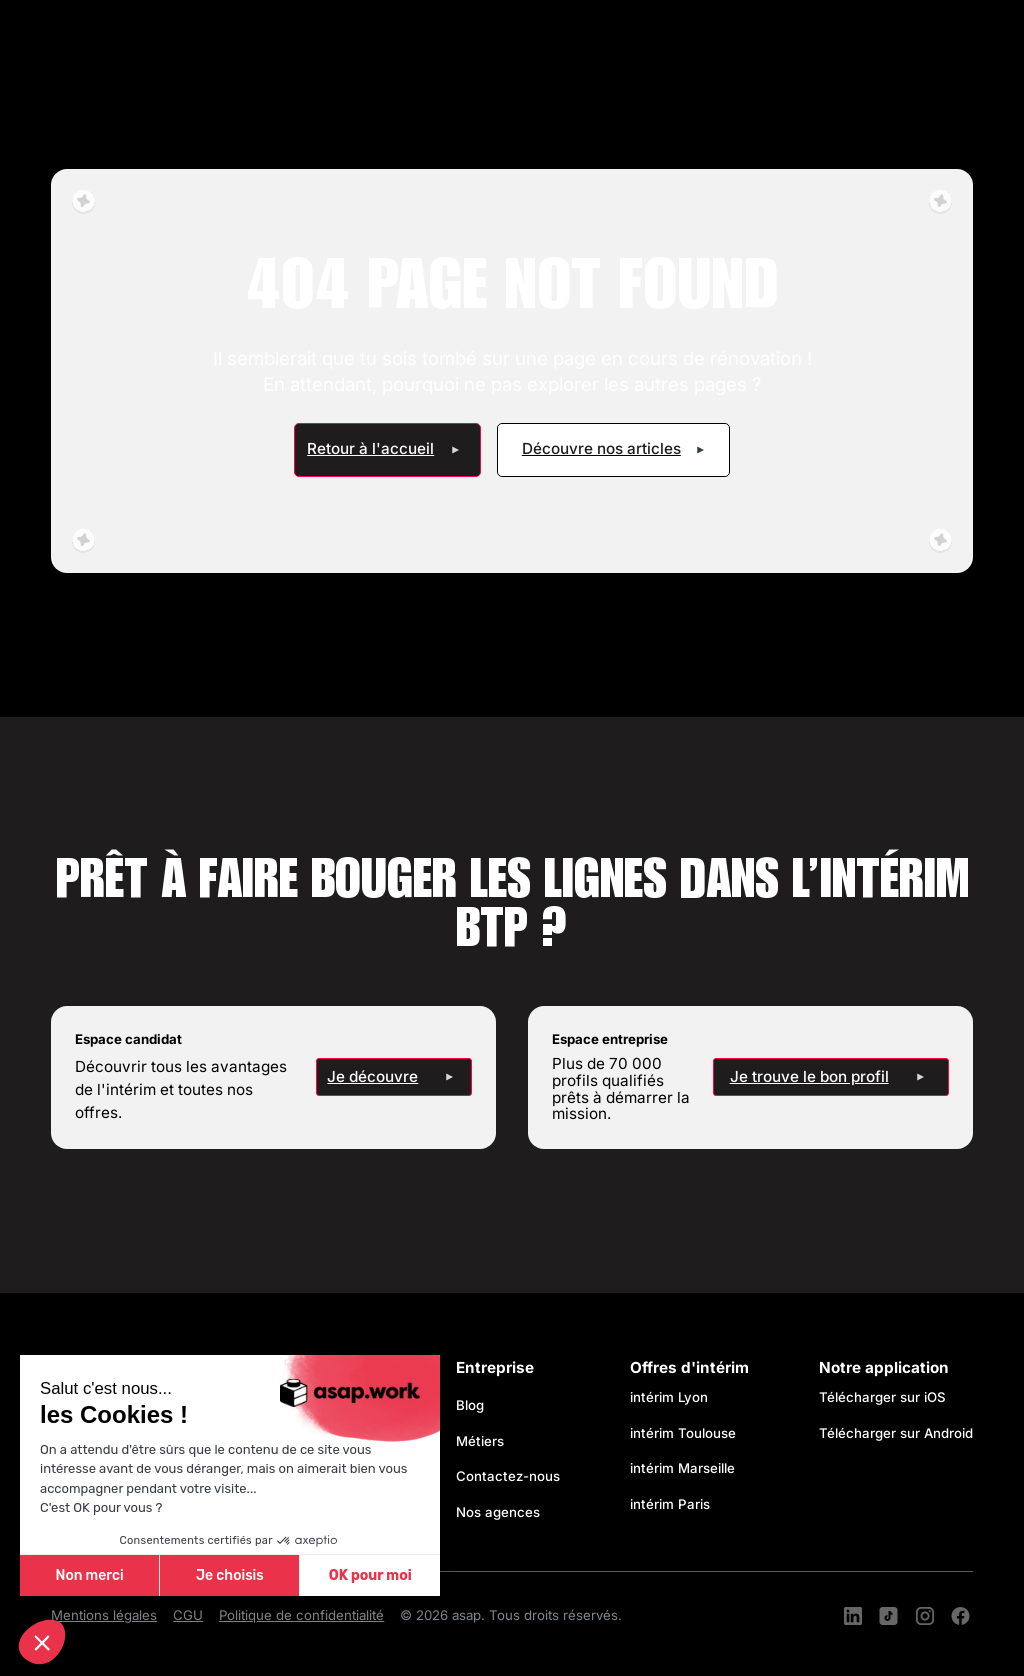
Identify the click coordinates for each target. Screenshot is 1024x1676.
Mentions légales (104, 1615)
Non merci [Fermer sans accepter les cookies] (89, 1575)
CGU (188, 1615)
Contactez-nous (508, 1476)
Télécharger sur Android (896, 1433)
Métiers (480, 1441)
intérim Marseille (686, 1468)
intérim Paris (670, 1504)
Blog (470, 1405)
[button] (42, 1642)
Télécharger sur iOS (882, 1397)
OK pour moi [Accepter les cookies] (370, 1575)
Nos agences (498, 1512)
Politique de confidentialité (301, 1615)
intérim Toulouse (683, 1433)
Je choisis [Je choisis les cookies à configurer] (230, 1575)
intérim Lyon (669, 1397)
